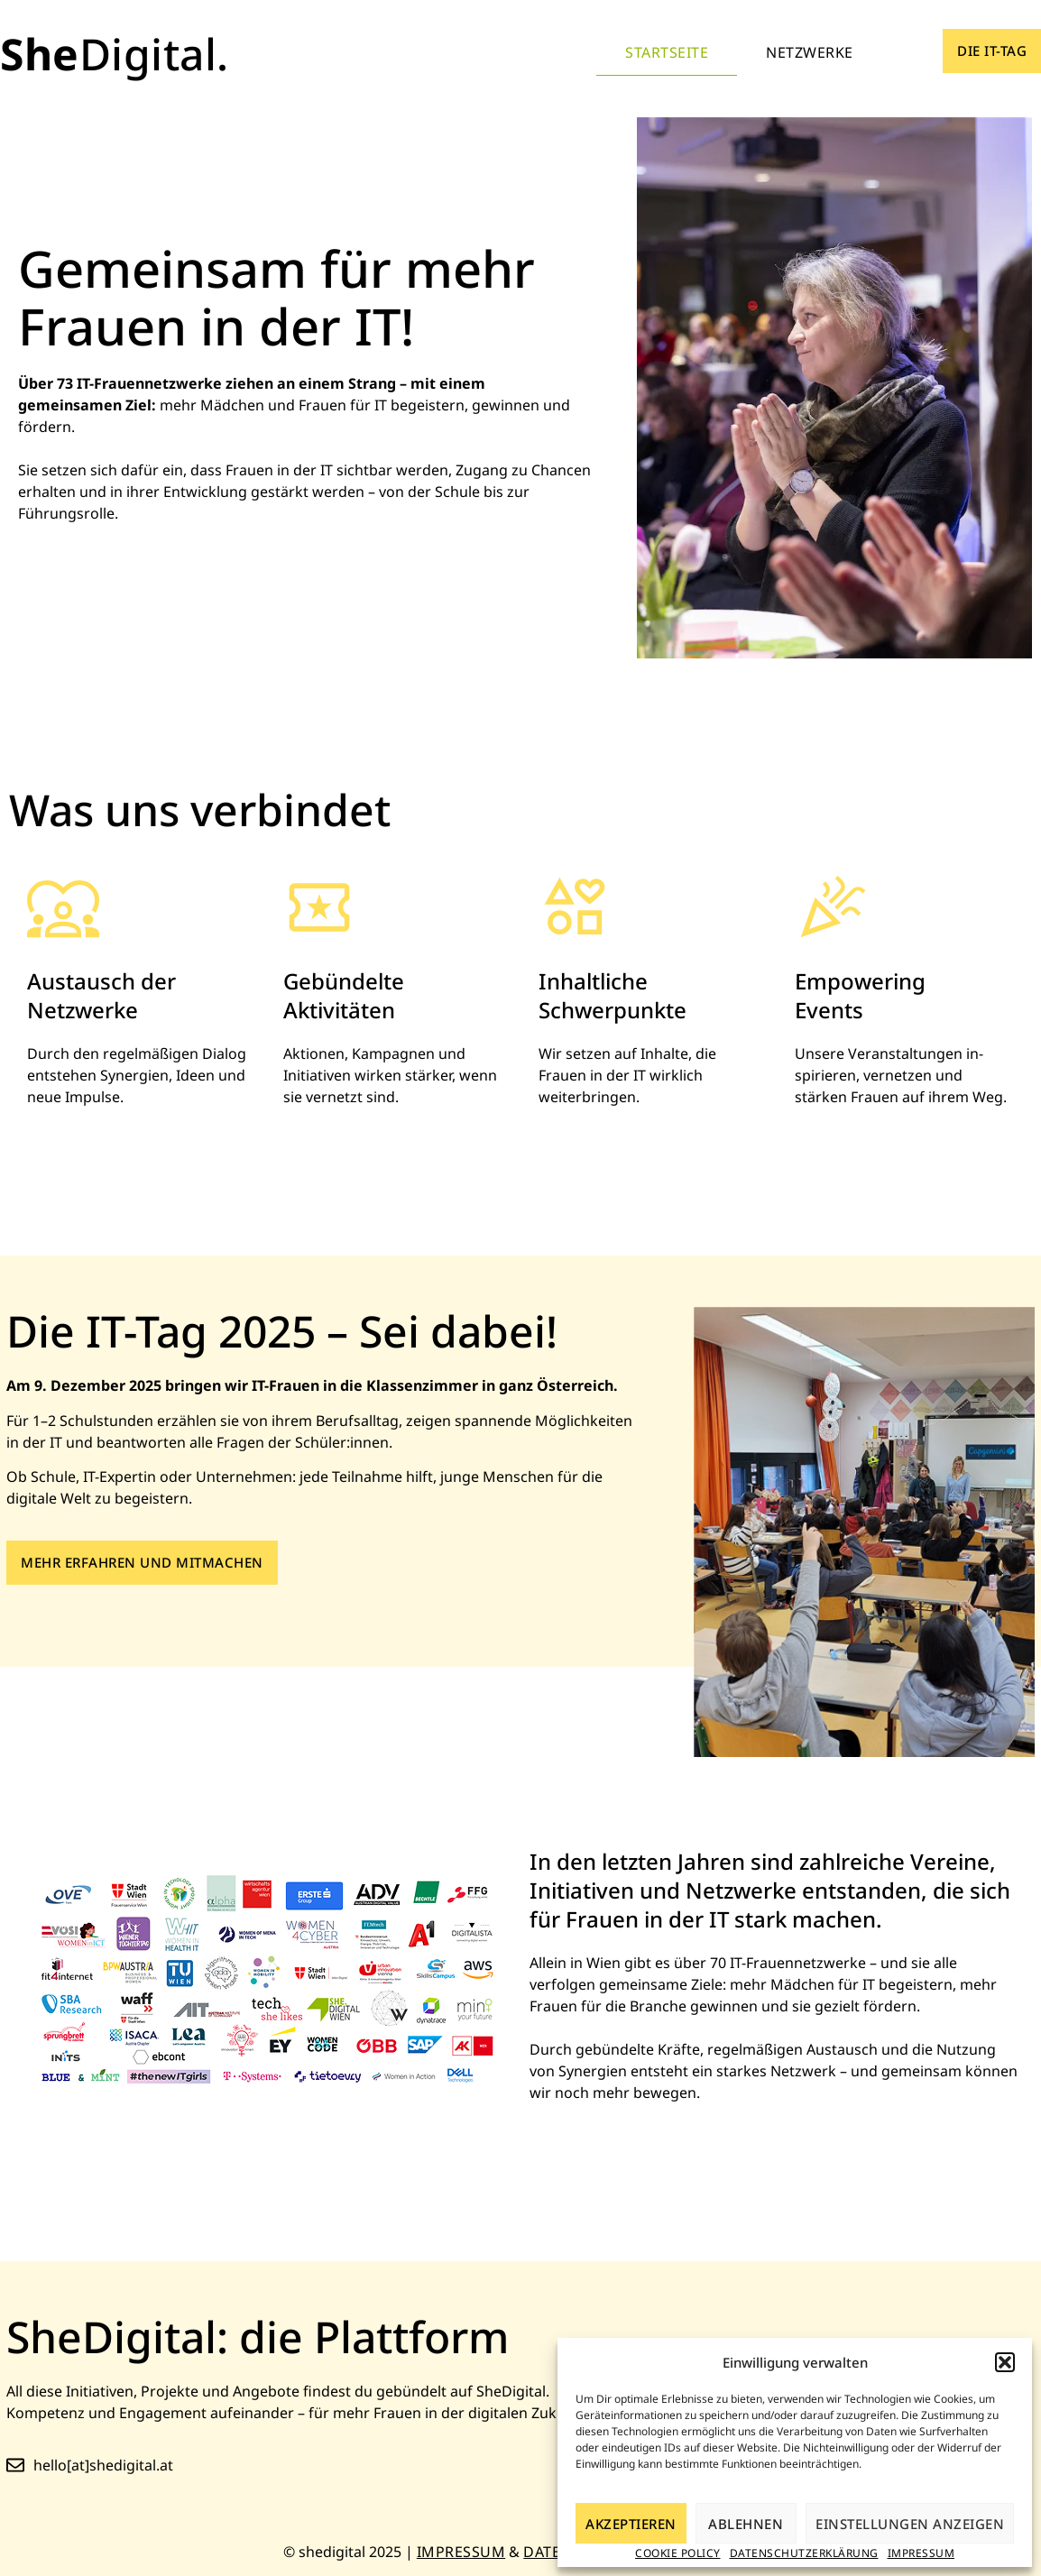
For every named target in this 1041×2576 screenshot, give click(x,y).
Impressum (461, 2552)
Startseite (666, 52)
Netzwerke (809, 52)
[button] (1005, 2362)
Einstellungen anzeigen (909, 2524)
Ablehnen (745, 2524)
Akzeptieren (631, 2524)
